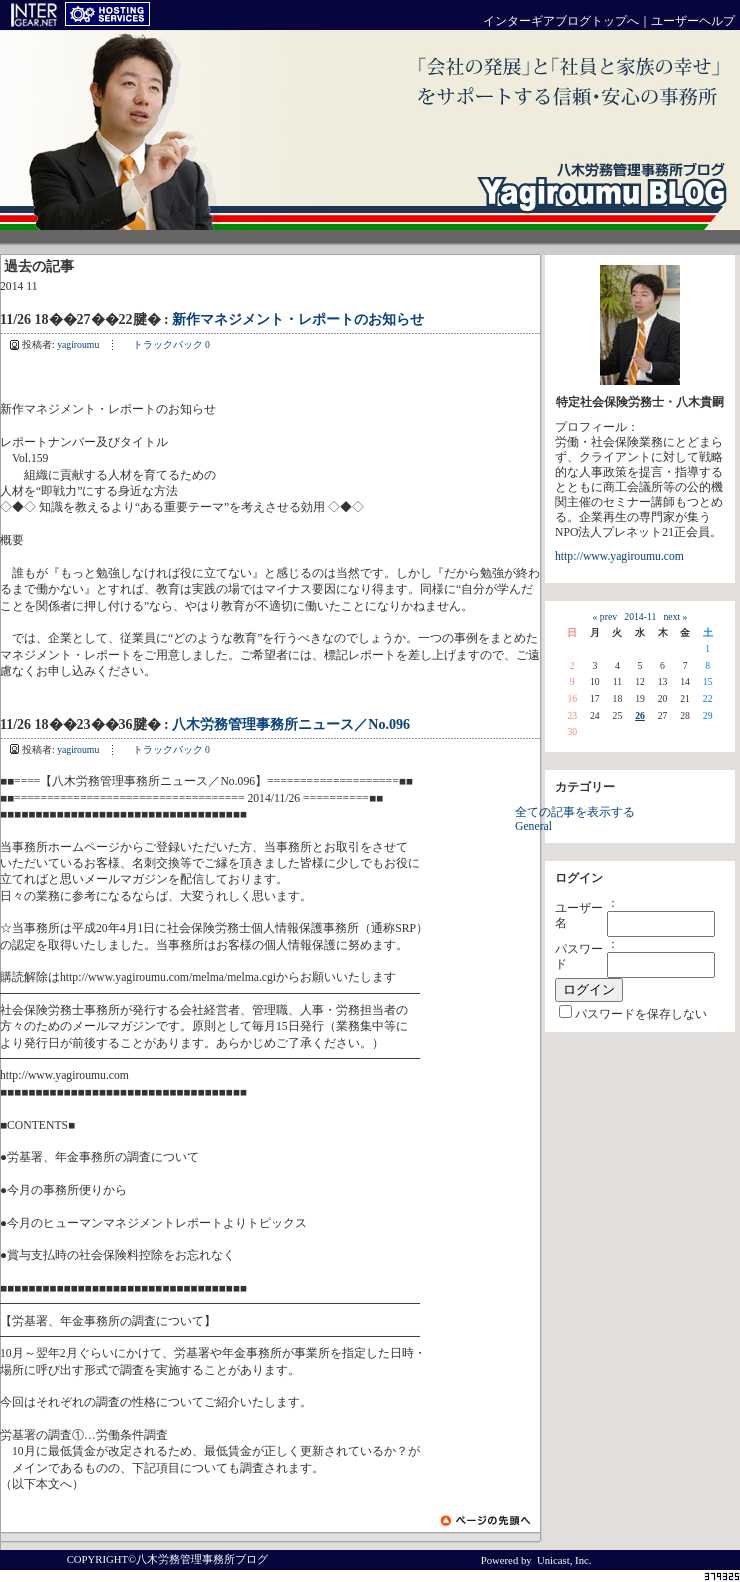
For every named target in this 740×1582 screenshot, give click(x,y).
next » (676, 616)
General (533, 826)
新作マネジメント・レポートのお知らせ (298, 319)
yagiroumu (78, 344)
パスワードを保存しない (641, 1014)
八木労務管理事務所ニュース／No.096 (291, 724)
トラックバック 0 (171, 344)
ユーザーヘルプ (693, 21)
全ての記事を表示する (575, 812)
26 (640, 715)
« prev (605, 616)
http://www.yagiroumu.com (619, 556)
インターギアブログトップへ (561, 21)
